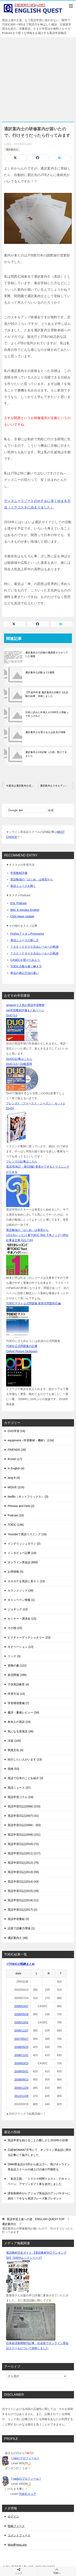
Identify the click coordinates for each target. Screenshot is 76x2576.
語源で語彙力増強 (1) (21, 1928)
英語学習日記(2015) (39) (23, 1891)
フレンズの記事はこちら (21, 1161)
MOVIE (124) (16, 1487)
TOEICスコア (27, 2494)
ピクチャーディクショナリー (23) (29, 1637)
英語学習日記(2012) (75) (23, 1862)
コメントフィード (19, 2535)
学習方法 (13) (16, 1693)
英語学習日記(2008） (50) (24, 1825)
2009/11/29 (21, 2087)
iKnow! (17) (15, 1459)
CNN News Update (22, 916)
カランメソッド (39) (20, 1590)
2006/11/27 (21, 2030)
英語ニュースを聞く (23, 886)
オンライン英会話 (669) (23, 1562)
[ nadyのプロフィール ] (26, 2478)
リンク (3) (14, 1656)
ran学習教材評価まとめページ (25, 1010)
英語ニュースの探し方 (24, 940)
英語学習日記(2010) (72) (23, 1844)
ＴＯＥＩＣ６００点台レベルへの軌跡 (34, 946)
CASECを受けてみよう (25, 960)
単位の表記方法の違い (24, 973)
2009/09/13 (21, 2079)
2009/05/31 (21, 2071)
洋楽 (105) (14, 1740)
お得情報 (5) (15, 1571)
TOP (36, 2219)
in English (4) (16, 1468)
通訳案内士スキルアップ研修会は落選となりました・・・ (57, 785)
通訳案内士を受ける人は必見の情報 (45, 732)
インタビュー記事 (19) (22, 1553)
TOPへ (57, 2571)
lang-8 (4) (14, 1477)
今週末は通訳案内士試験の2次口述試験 (22, 785)
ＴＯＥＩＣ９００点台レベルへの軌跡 (34, 953)
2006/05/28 (21, 2014)
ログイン (13, 2516)
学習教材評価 (18, 873)
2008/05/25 (21, 2047)
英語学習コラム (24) (20, 1797)
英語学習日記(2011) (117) (24, 1853)
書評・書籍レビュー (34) (23, 1712)
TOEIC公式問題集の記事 (21, 1346)
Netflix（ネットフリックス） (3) (28, 1496)
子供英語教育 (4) (18, 1684)
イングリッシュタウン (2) (24, 1543)
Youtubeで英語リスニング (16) (27, 1534)
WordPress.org (17, 2544)
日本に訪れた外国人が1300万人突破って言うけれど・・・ (47, 714)
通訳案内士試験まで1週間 (39, 672)
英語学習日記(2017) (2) (22, 1909)
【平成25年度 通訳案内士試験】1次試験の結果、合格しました (46, 694)
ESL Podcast (18, 903)
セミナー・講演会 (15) (22, 1618)
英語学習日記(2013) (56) (23, 1872)
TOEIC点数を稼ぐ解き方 (26, 966)
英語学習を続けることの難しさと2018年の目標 (38, 2140)
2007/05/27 (21, 2038)
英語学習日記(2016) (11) (23, 1900)
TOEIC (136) (16, 1524)
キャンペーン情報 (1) (21, 1599)
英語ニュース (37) (19, 1787)
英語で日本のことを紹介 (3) (25, 1778)
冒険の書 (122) (17, 1665)
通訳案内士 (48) (18, 1937)
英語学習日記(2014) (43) (23, 1881)
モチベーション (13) (20, 1646)
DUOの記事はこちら (19, 1058)
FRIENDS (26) (17, 1449)
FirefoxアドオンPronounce (27, 933)
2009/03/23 (21, 2063)
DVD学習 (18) (16, 1431)
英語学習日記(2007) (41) (23, 1815)
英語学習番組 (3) (18, 1919)
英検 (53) (13, 1768)
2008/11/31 (21, 2055)
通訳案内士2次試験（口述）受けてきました (46, 754)
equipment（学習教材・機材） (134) (31, 1440)
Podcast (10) (16, 1515)
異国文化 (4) (15, 1750)
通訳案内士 (12, 149)
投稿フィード (16, 2526)
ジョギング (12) (18, 1609)
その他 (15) (15, 1628)
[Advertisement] (38, 77)
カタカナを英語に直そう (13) (26, 1581)
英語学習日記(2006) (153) (24, 1806)
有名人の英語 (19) (19, 1721)
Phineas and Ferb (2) (21, 1506)
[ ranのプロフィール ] (25, 2458)
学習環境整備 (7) (18, 1703)
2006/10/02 (21, 2022)
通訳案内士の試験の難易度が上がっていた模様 (46, 654)
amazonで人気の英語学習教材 (25, 1005)
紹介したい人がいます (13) (25, 1759)
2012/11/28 (21, 2096)
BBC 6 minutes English (24, 910)
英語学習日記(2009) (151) (24, 1834)
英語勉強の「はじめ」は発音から (31, 879)
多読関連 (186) (17, 1674)
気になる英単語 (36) (20, 1731)
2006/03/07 (21, 2006)
